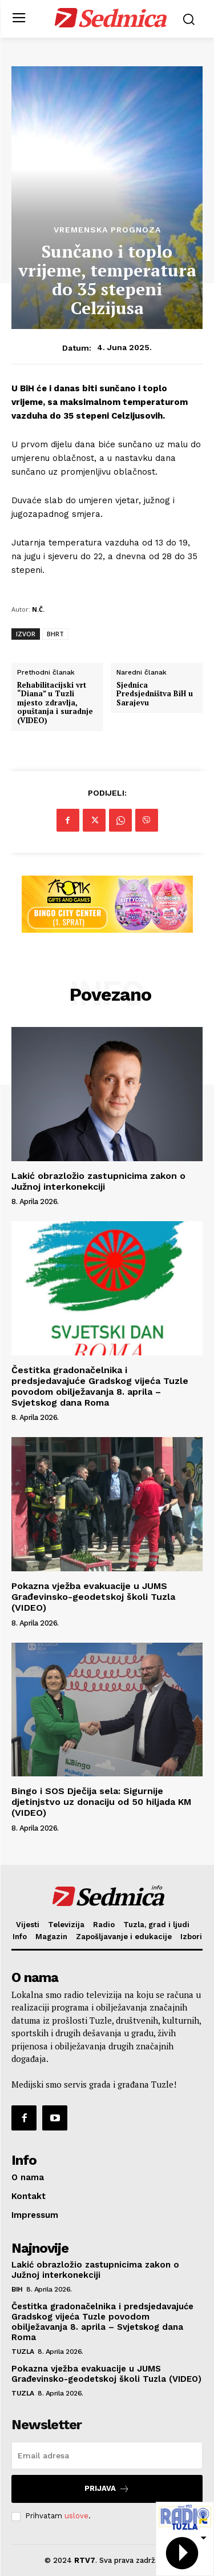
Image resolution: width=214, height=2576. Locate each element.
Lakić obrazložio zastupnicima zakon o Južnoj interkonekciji (98, 1181)
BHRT (55, 633)
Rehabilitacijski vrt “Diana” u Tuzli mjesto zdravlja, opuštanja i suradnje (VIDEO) (55, 703)
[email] (107, 2455)
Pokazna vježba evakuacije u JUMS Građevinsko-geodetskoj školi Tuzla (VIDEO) (93, 1596)
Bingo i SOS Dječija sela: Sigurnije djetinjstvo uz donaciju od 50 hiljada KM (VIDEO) (101, 1801)
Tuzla (22, 2352)
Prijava (107, 2488)
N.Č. (38, 609)
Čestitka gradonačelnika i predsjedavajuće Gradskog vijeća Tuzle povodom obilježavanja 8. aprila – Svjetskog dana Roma (99, 1387)
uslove (76, 2515)
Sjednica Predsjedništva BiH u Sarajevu (154, 694)
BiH (17, 2289)
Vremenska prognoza (107, 230)
